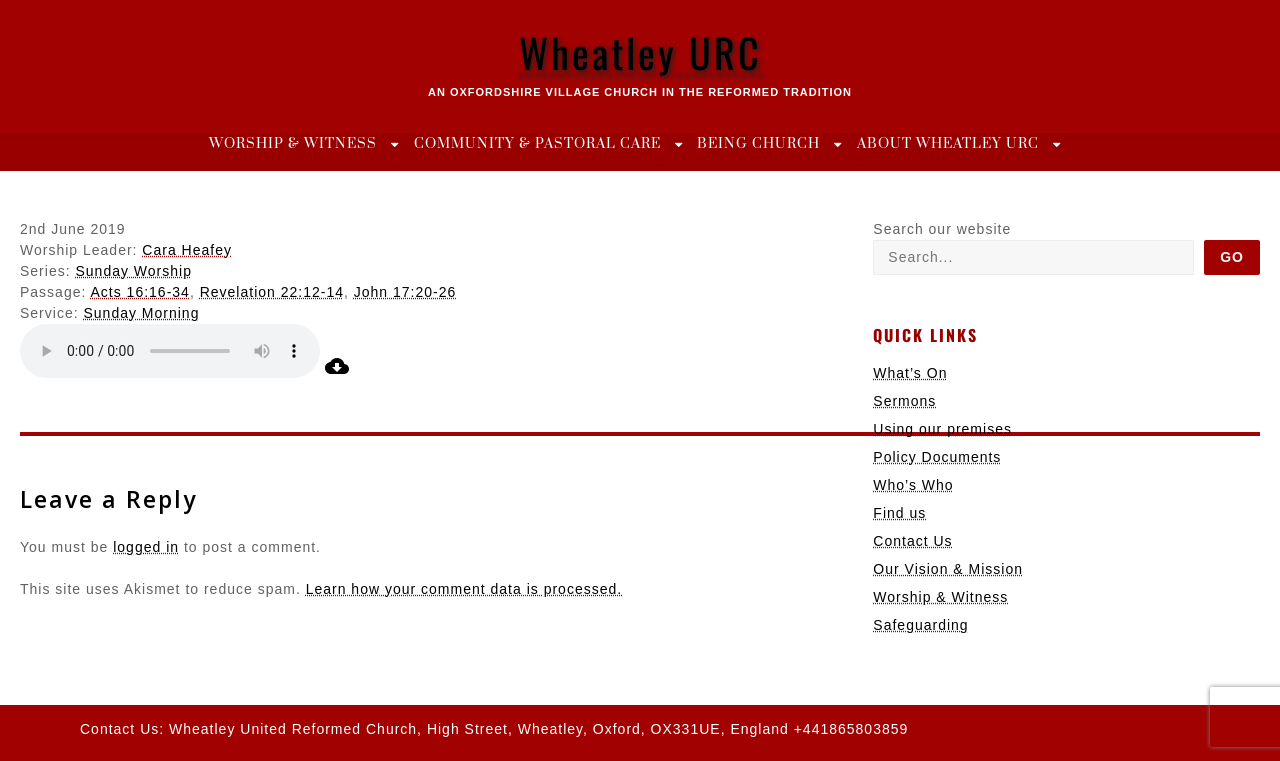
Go (1232, 257)
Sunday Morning (141, 313)
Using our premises (942, 429)
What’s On (910, 373)
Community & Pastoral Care (537, 144)
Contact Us (912, 541)
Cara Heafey (187, 250)
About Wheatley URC (948, 144)
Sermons (904, 401)
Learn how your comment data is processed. (464, 589)
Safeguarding (920, 625)
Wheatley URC (640, 52)
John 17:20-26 (405, 292)
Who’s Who (913, 485)
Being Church (758, 144)
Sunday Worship (133, 271)
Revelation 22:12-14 (272, 292)
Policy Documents (937, 457)
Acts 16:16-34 (140, 292)
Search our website (942, 229)
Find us (899, 513)
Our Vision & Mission (948, 569)
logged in (146, 547)
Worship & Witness (293, 144)
